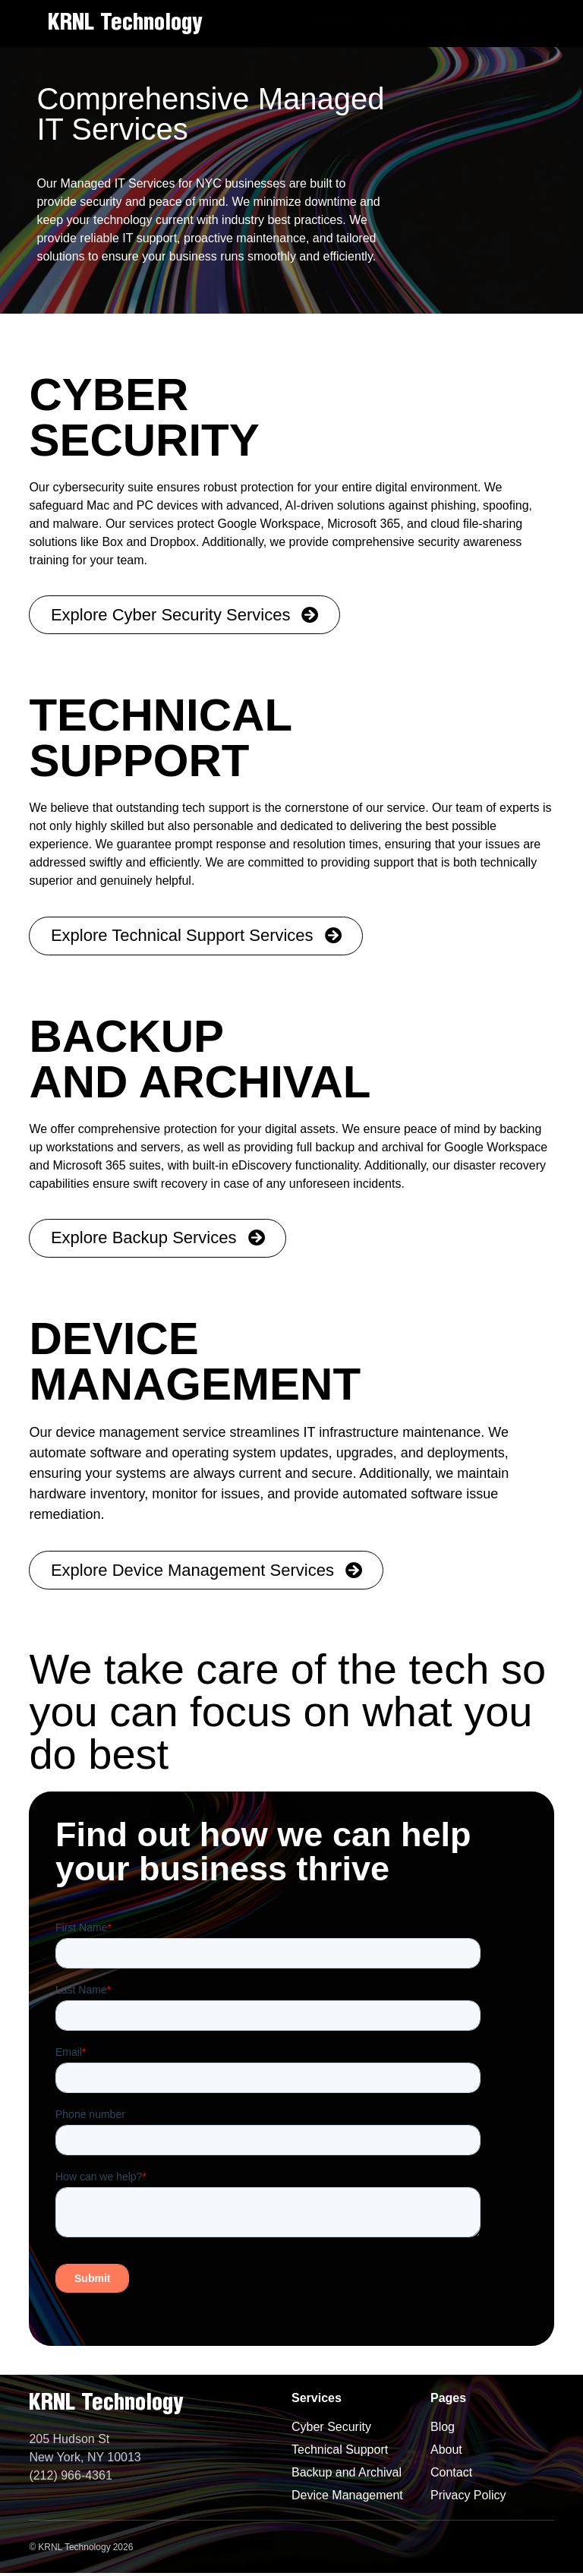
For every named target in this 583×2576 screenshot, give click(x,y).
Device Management (347, 2498)
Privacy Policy (468, 2498)
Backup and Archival (347, 2475)
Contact (451, 2475)
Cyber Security (331, 2429)
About (446, 2452)
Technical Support (340, 2452)
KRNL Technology (125, 23)
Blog (442, 2429)
